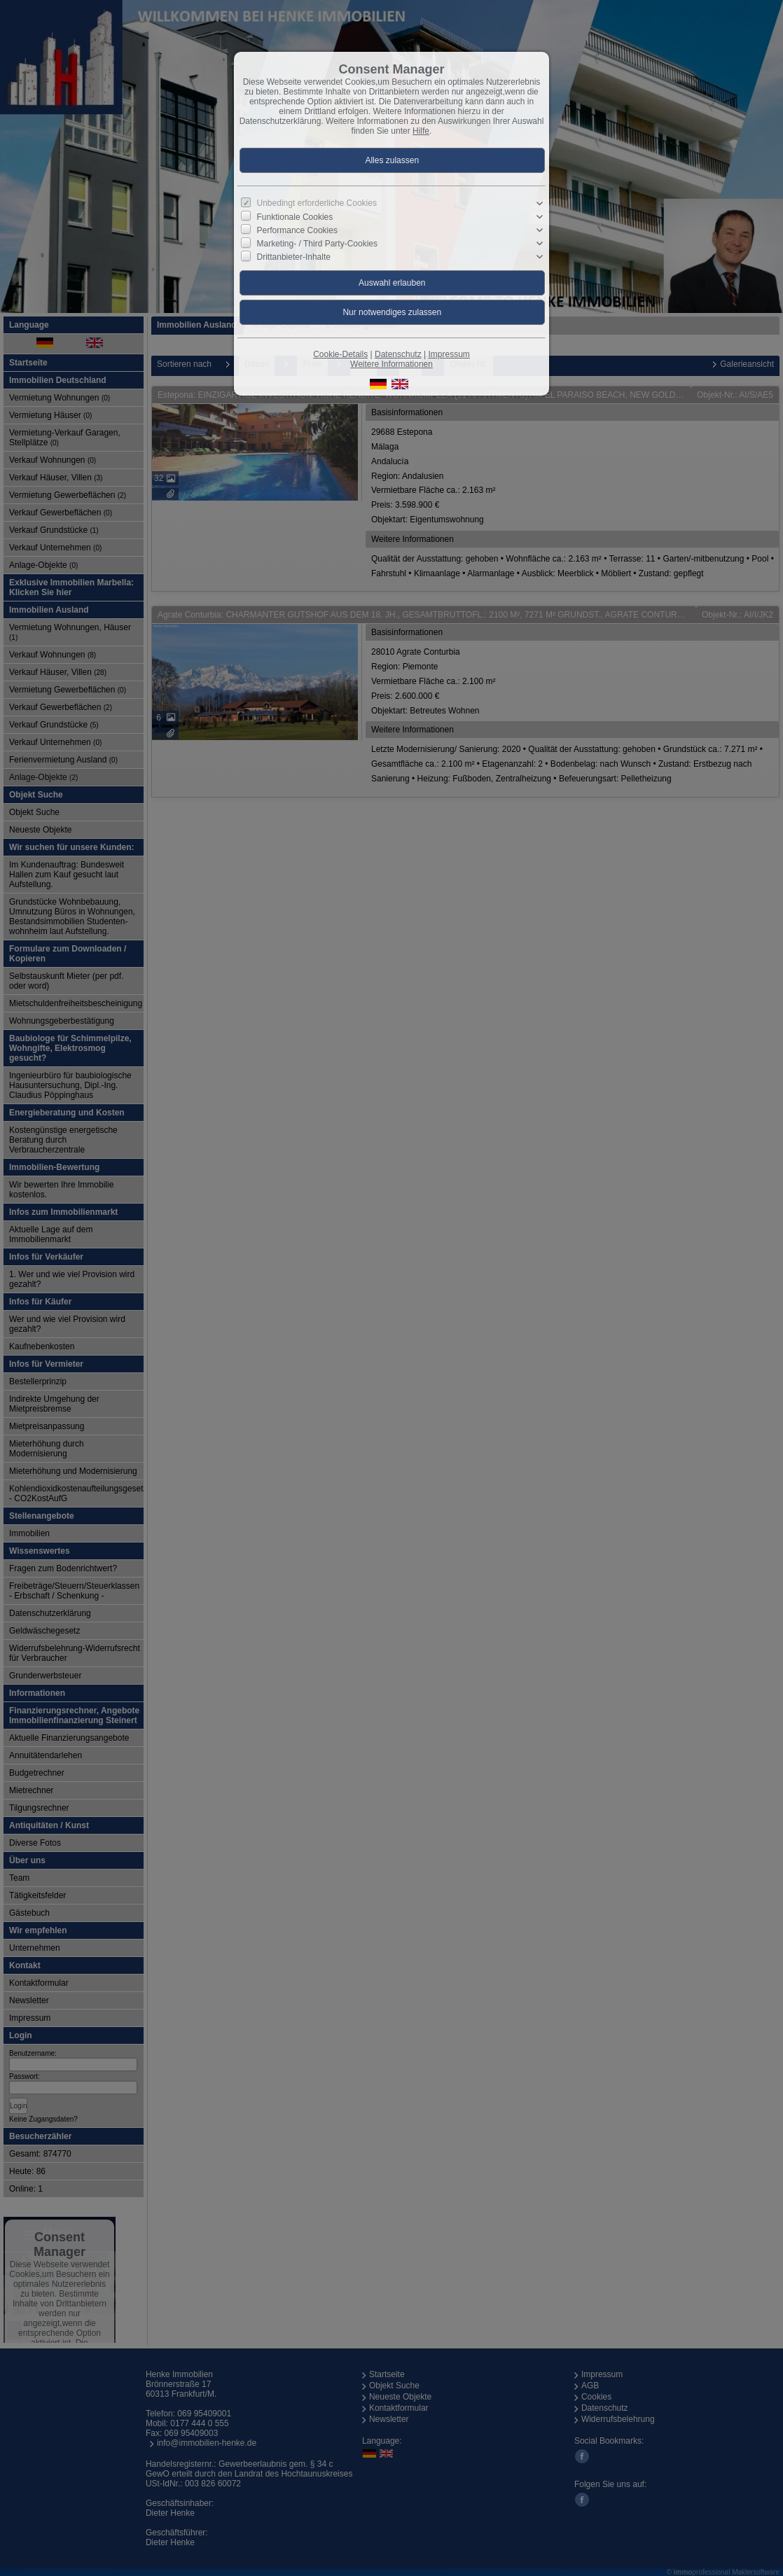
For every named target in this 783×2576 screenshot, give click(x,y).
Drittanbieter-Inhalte (294, 257)
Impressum (448, 354)
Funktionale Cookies (295, 217)
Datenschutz (398, 354)
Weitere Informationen (391, 364)
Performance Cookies (297, 230)
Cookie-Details (340, 354)
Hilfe (421, 131)
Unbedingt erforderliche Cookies (317, 203)
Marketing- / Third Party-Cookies (317, 244)
